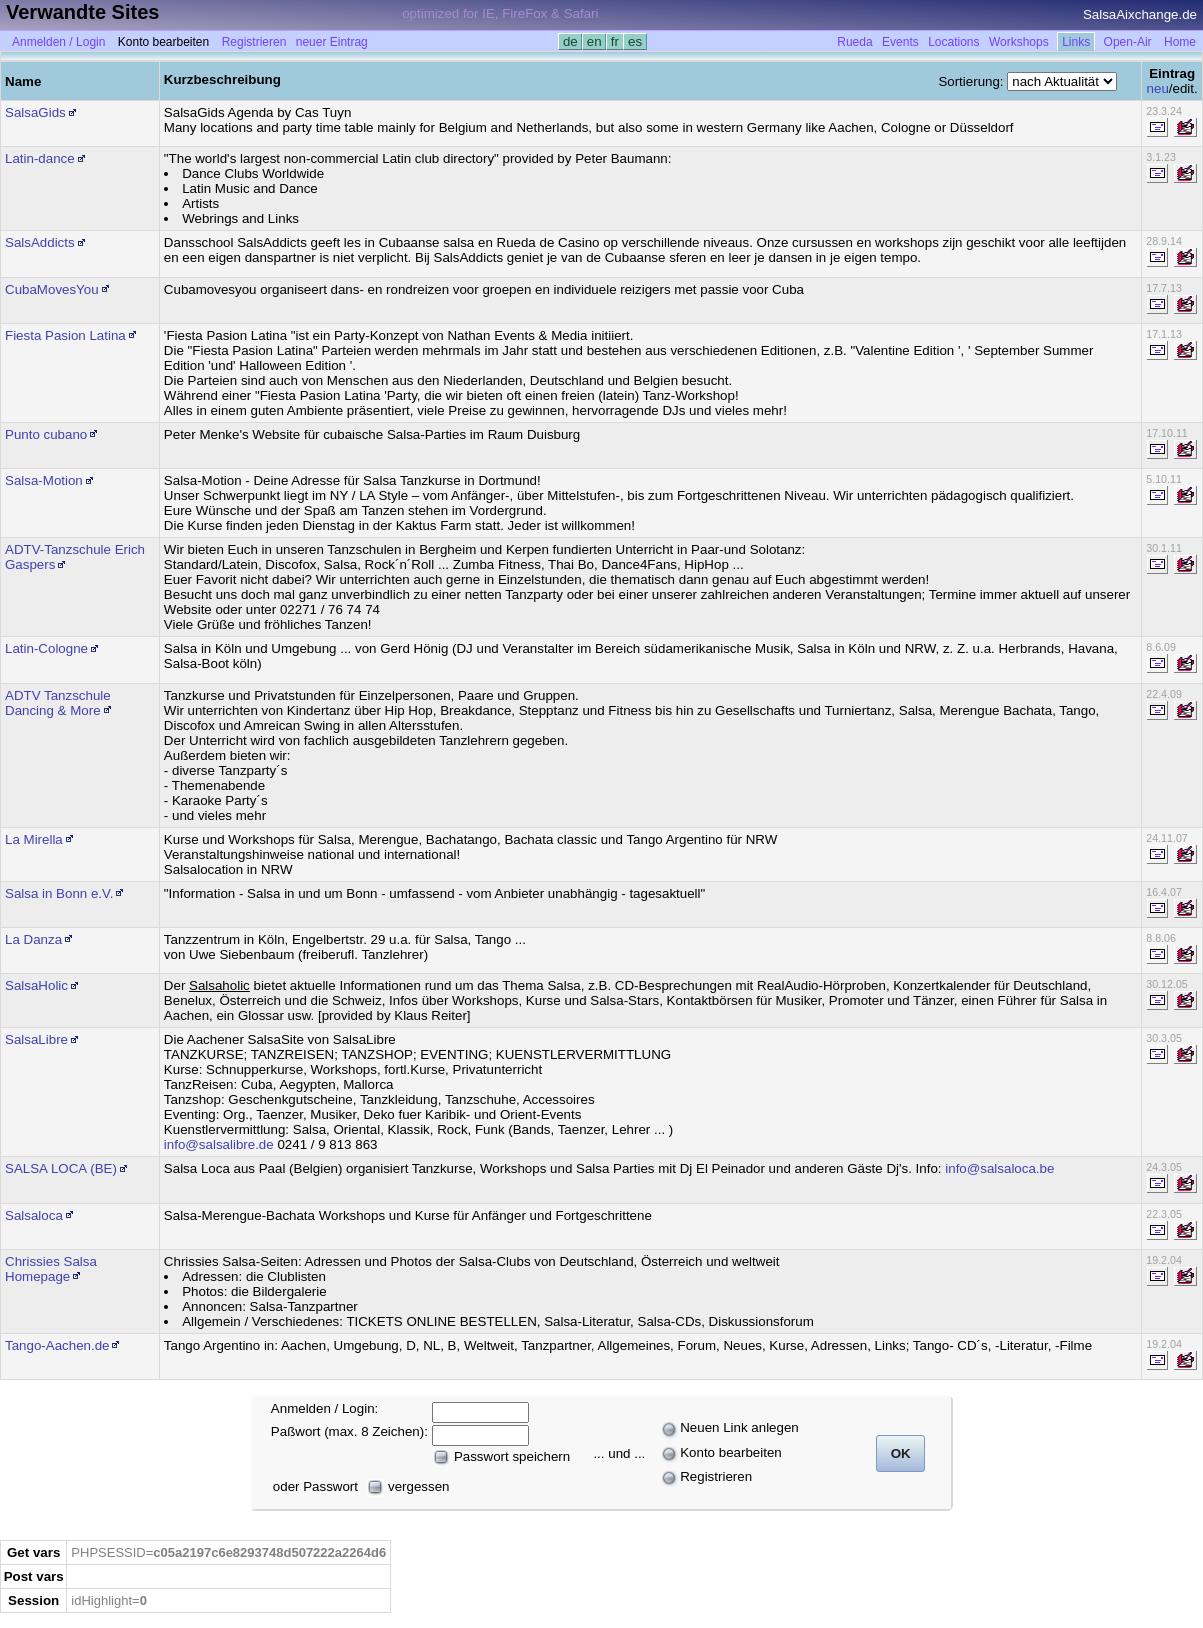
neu (1158, 88)
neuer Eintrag (332, 42)
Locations (953, 42)
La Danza (33, 939)
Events (900, 42)
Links (1076, 42)
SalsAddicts (40, 242)
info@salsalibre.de (219, 1144)
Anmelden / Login (58, 42)
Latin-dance (40, 158)
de (570, 41)
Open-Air (1128, 42)
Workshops (1019, 42)
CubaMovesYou (52, 289)
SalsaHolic (36, 985)
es (634, 41)
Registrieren (254, 42)
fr (615, 41)
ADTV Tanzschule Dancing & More (58, 703)
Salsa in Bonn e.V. (59, 893)
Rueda (854, 42)
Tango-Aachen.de (57, 1345)
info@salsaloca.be (999, 1168)
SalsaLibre (36, 1039)
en (594, 41)
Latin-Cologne (46, 648)
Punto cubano (46, 434)
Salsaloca (34, 1215)
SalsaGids (35, 112)
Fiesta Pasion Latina (65, 335)
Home (1180, 42)
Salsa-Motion (44, 480)
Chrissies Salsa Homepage (51, 1269)
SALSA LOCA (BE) (61, 1168)
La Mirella (34, 839)
